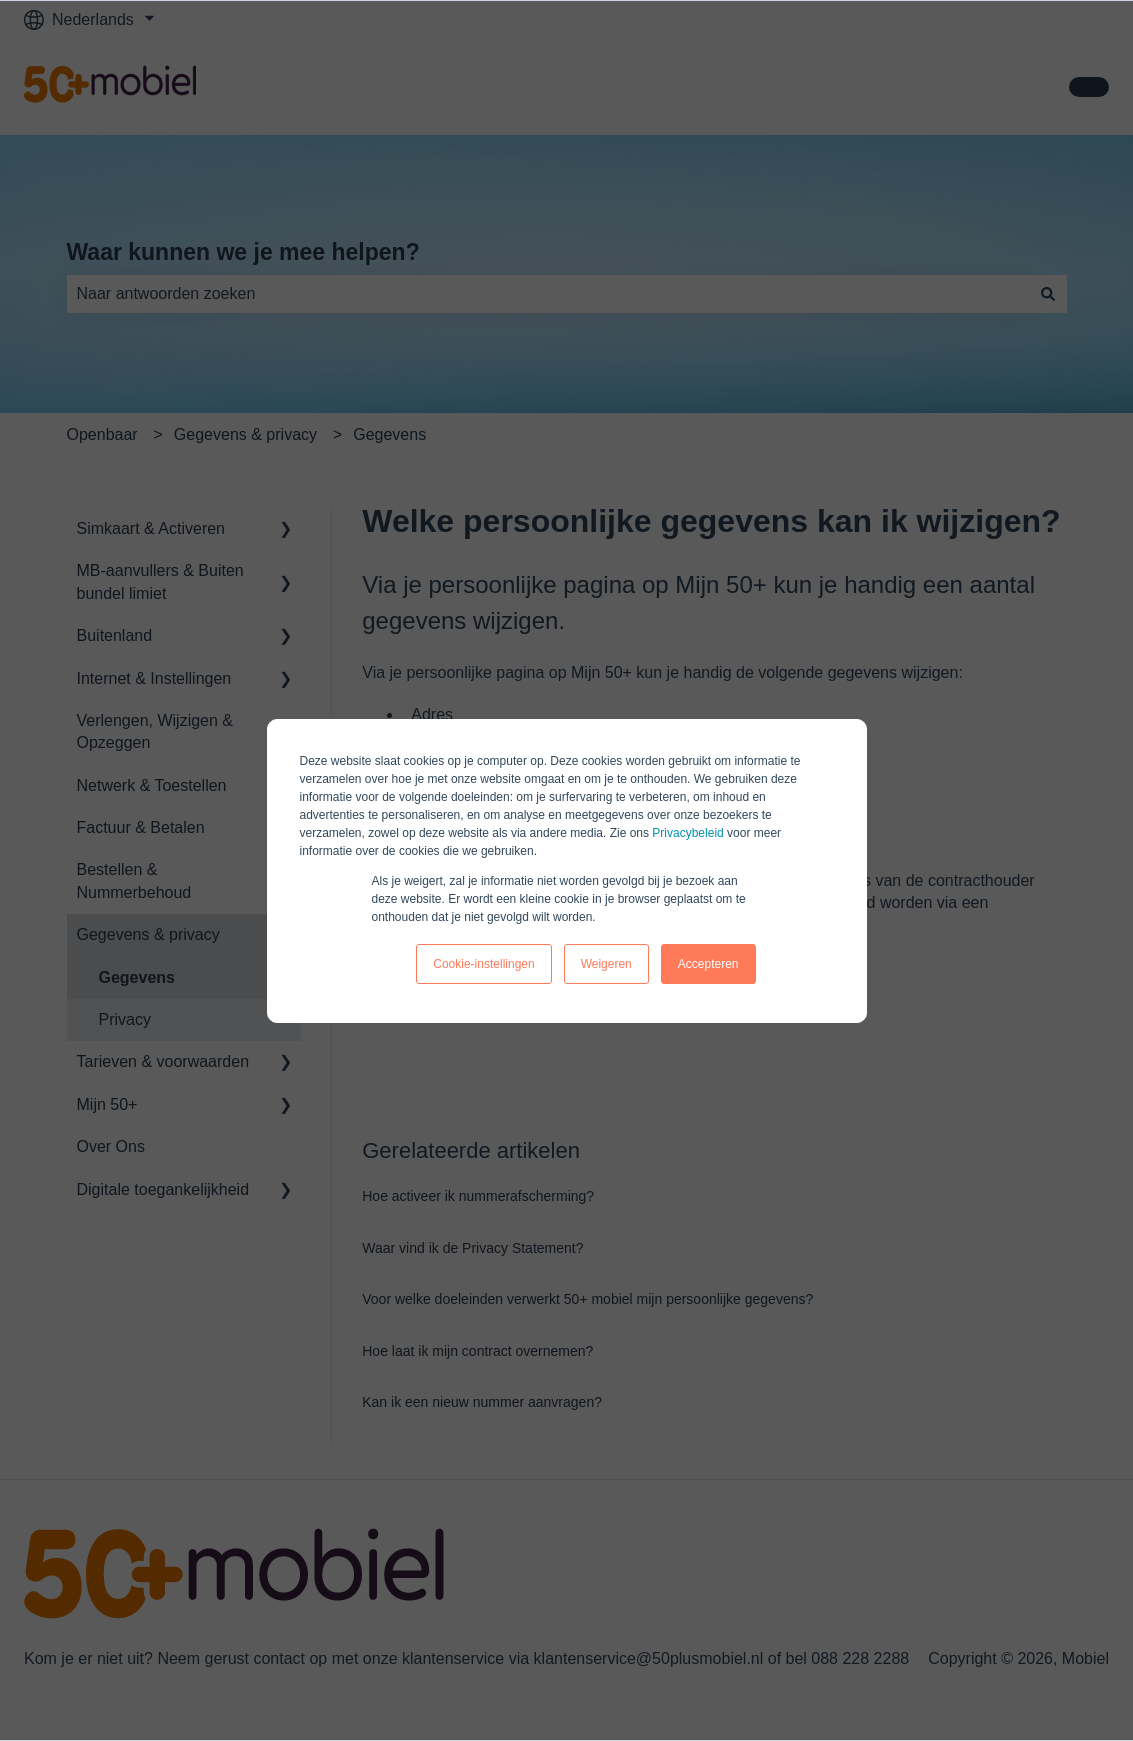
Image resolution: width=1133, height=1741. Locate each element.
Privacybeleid (687, 833)
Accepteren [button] (708, 964)
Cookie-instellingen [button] (483, 964)
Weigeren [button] (606, 964)
